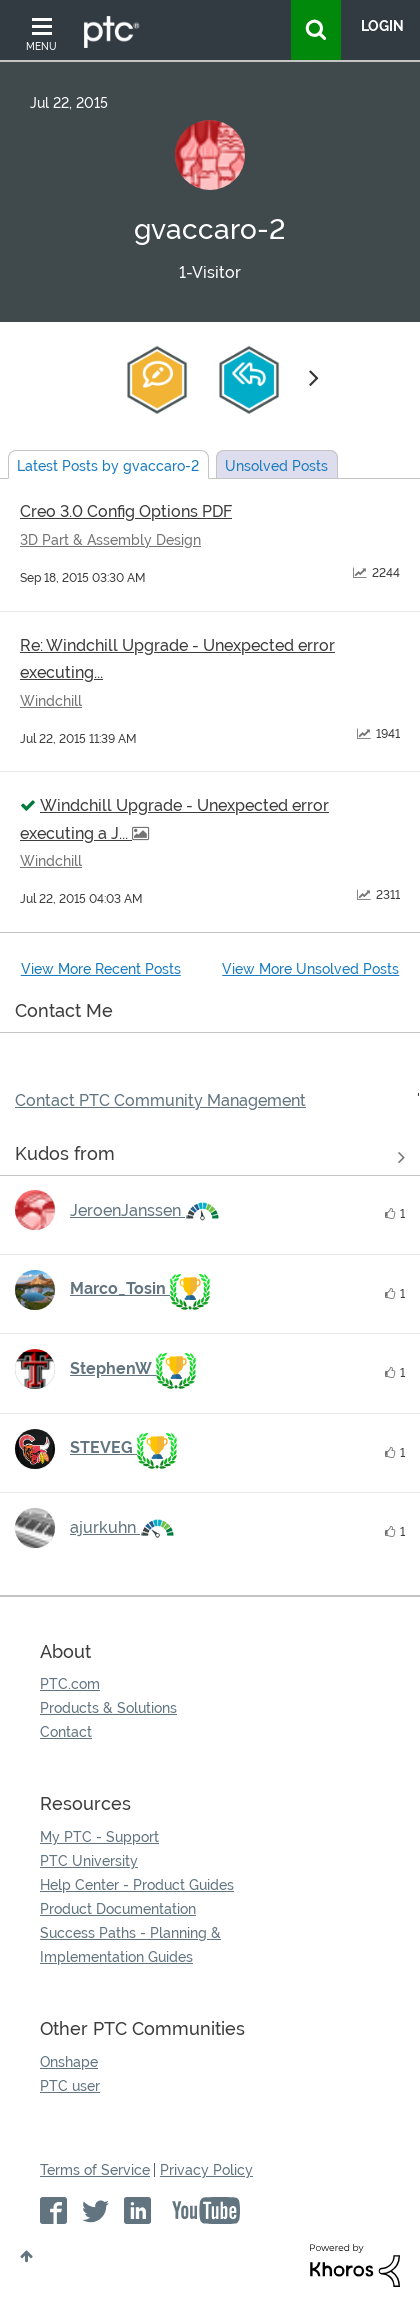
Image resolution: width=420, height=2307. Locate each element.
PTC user (70, 2086)
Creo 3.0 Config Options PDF (126, 511)
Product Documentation (118, 1909)
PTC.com (70, 1684)
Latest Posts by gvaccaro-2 (108, 466)
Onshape (69, 2062)
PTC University (89, 1861)
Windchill (51, 701)
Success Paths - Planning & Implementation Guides (130, 1945)
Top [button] (26, 2256)
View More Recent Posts (101, 969)
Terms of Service (95, 2170)
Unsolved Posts (276, 466)
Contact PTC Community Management (160, 1100)
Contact (66, 1732)
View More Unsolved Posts (310, 969)
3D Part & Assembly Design (110, 540)
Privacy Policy (206, 2170)
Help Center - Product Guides (137, 1885)
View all (210, 1157)
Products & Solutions (108, 1708)
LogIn (382, 26)
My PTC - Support (99, 1837)
